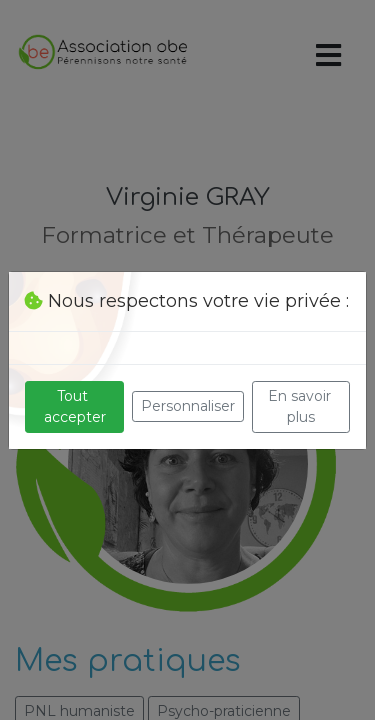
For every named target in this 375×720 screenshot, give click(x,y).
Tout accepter (75, 406)
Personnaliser (188, 406)
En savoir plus (301, 406)
